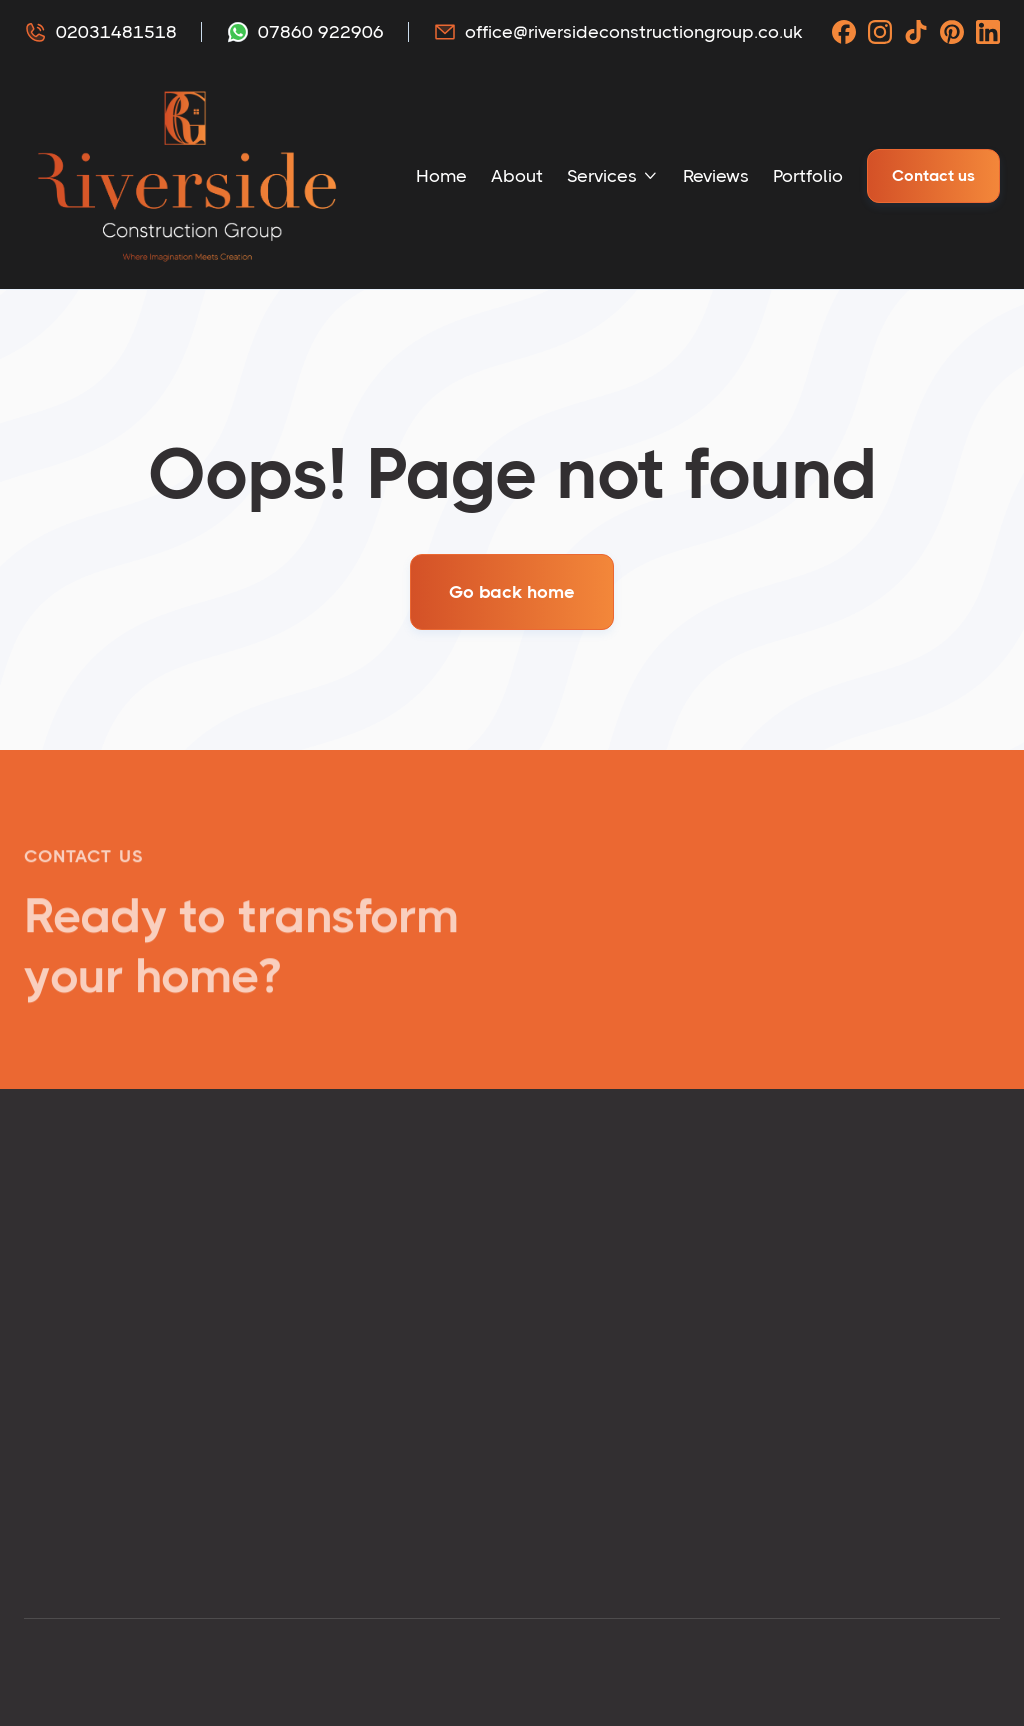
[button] (613, 176)
